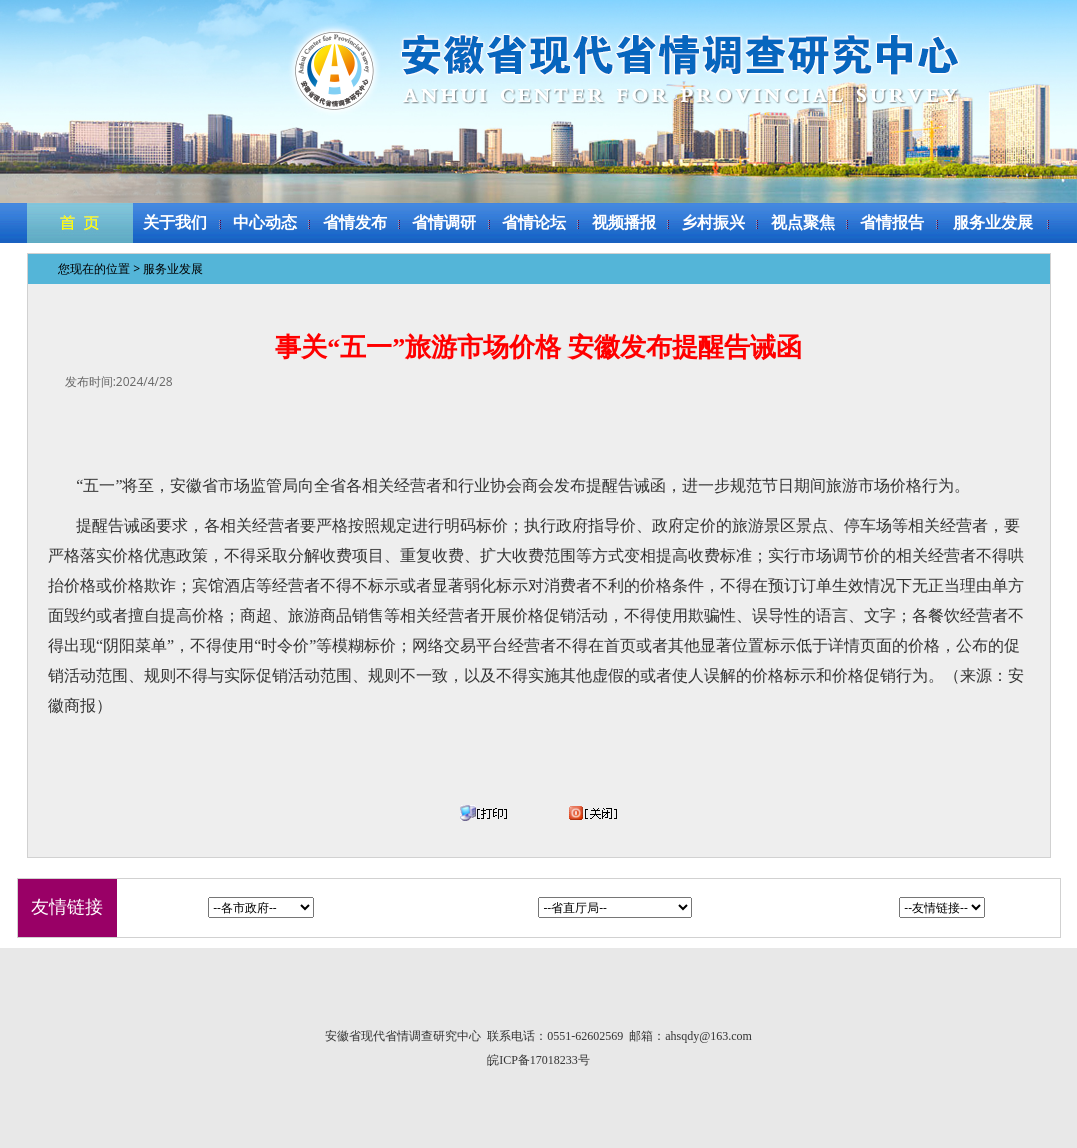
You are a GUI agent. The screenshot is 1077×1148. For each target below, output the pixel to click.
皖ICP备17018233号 (538, 1060)
